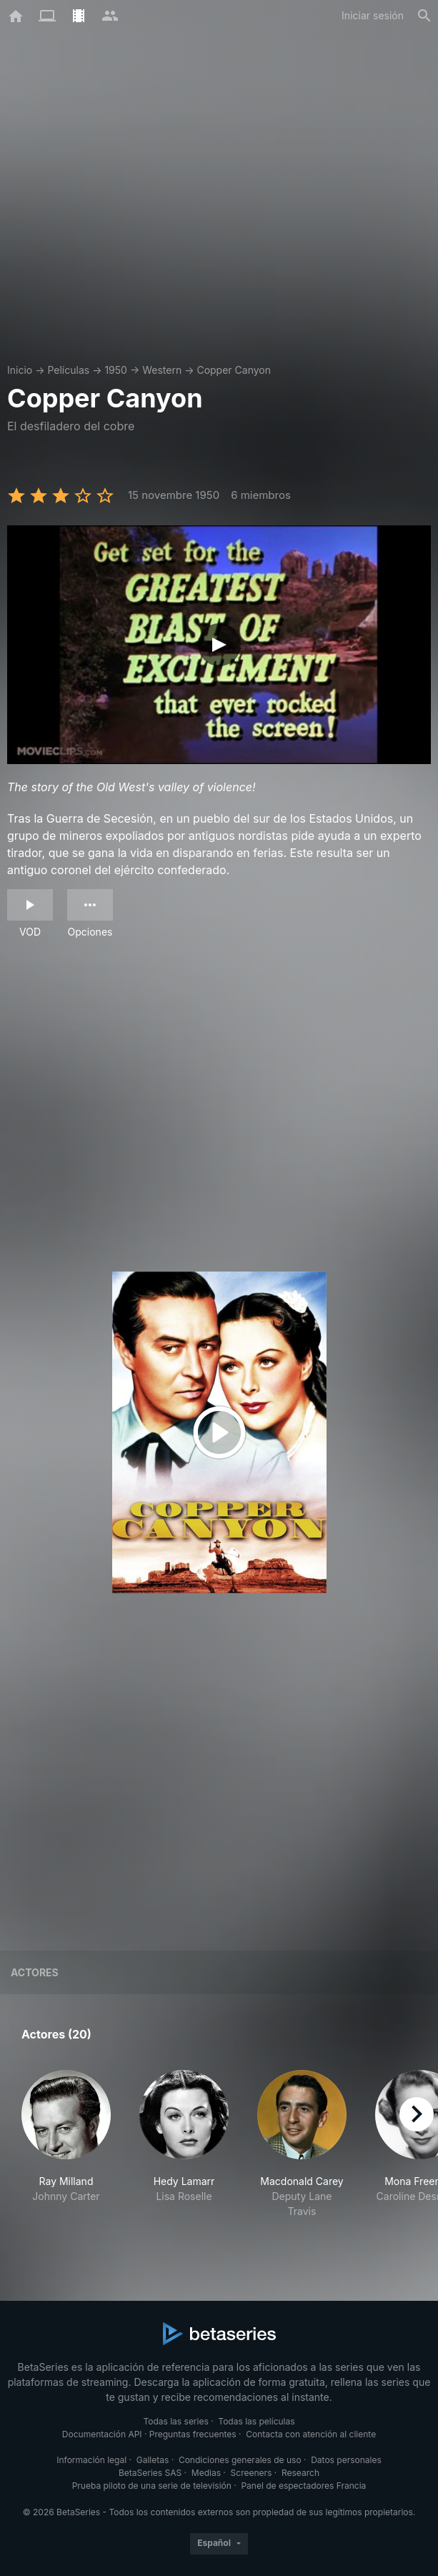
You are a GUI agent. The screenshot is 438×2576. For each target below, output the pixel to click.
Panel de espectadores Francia (303, 2485)
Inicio (19, 370)
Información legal (91, 2459)
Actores (35, 1972)
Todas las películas (256, 2421)
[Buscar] (424, 15)
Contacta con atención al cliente (311, 2434)
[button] (66, 2152)
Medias (206, 2472)
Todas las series (175, 2421)
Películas (68, 370)
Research (300, 2472)
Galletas (152, 2459)
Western (161, 370)
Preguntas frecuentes (193, 2434)
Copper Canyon (233, 370)
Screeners (251, 2472)
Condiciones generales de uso (240, 2459)
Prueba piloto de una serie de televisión (152, 2485)
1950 (115, 370)
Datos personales (346, 2459)
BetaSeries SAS (150, 2472)
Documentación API (102, 2434)
